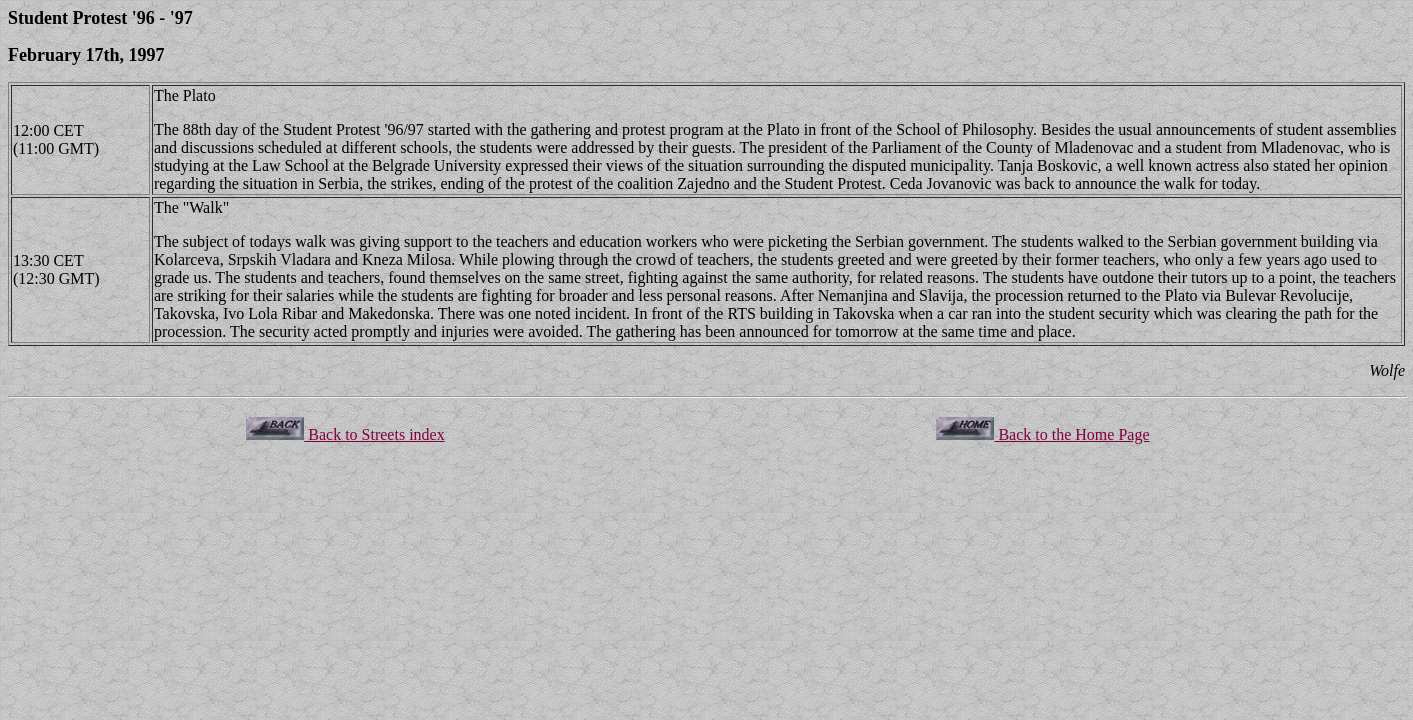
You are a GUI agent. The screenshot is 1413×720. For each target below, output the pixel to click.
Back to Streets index (345, 434)
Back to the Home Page (1042, 434)
